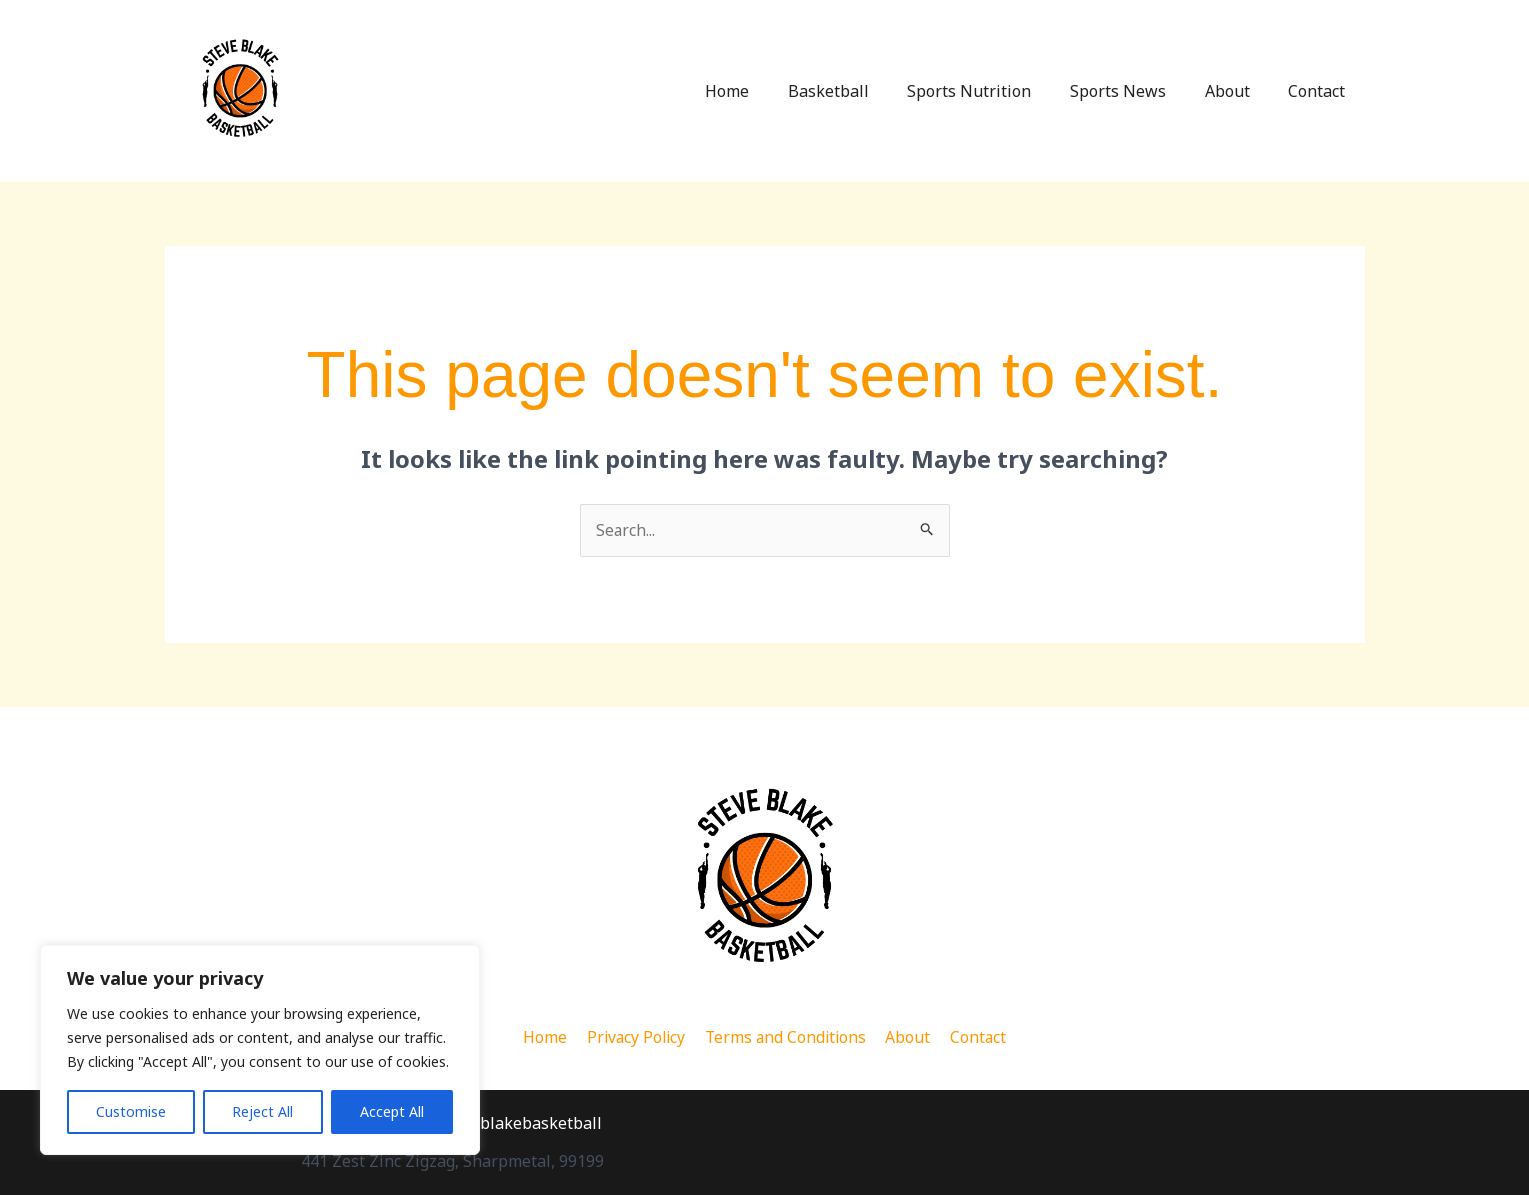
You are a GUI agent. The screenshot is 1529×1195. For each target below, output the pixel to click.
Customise (131, 1111)
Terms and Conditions (786, 1037)
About (1237, 91)
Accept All (392, 1111)
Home (764, 91)
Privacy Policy (637, 1037)
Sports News (1135, 91)
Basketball (858, 91)
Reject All (262, 1111)
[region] (260, 1050)
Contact (1320, 91)
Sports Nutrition (993, 91)
